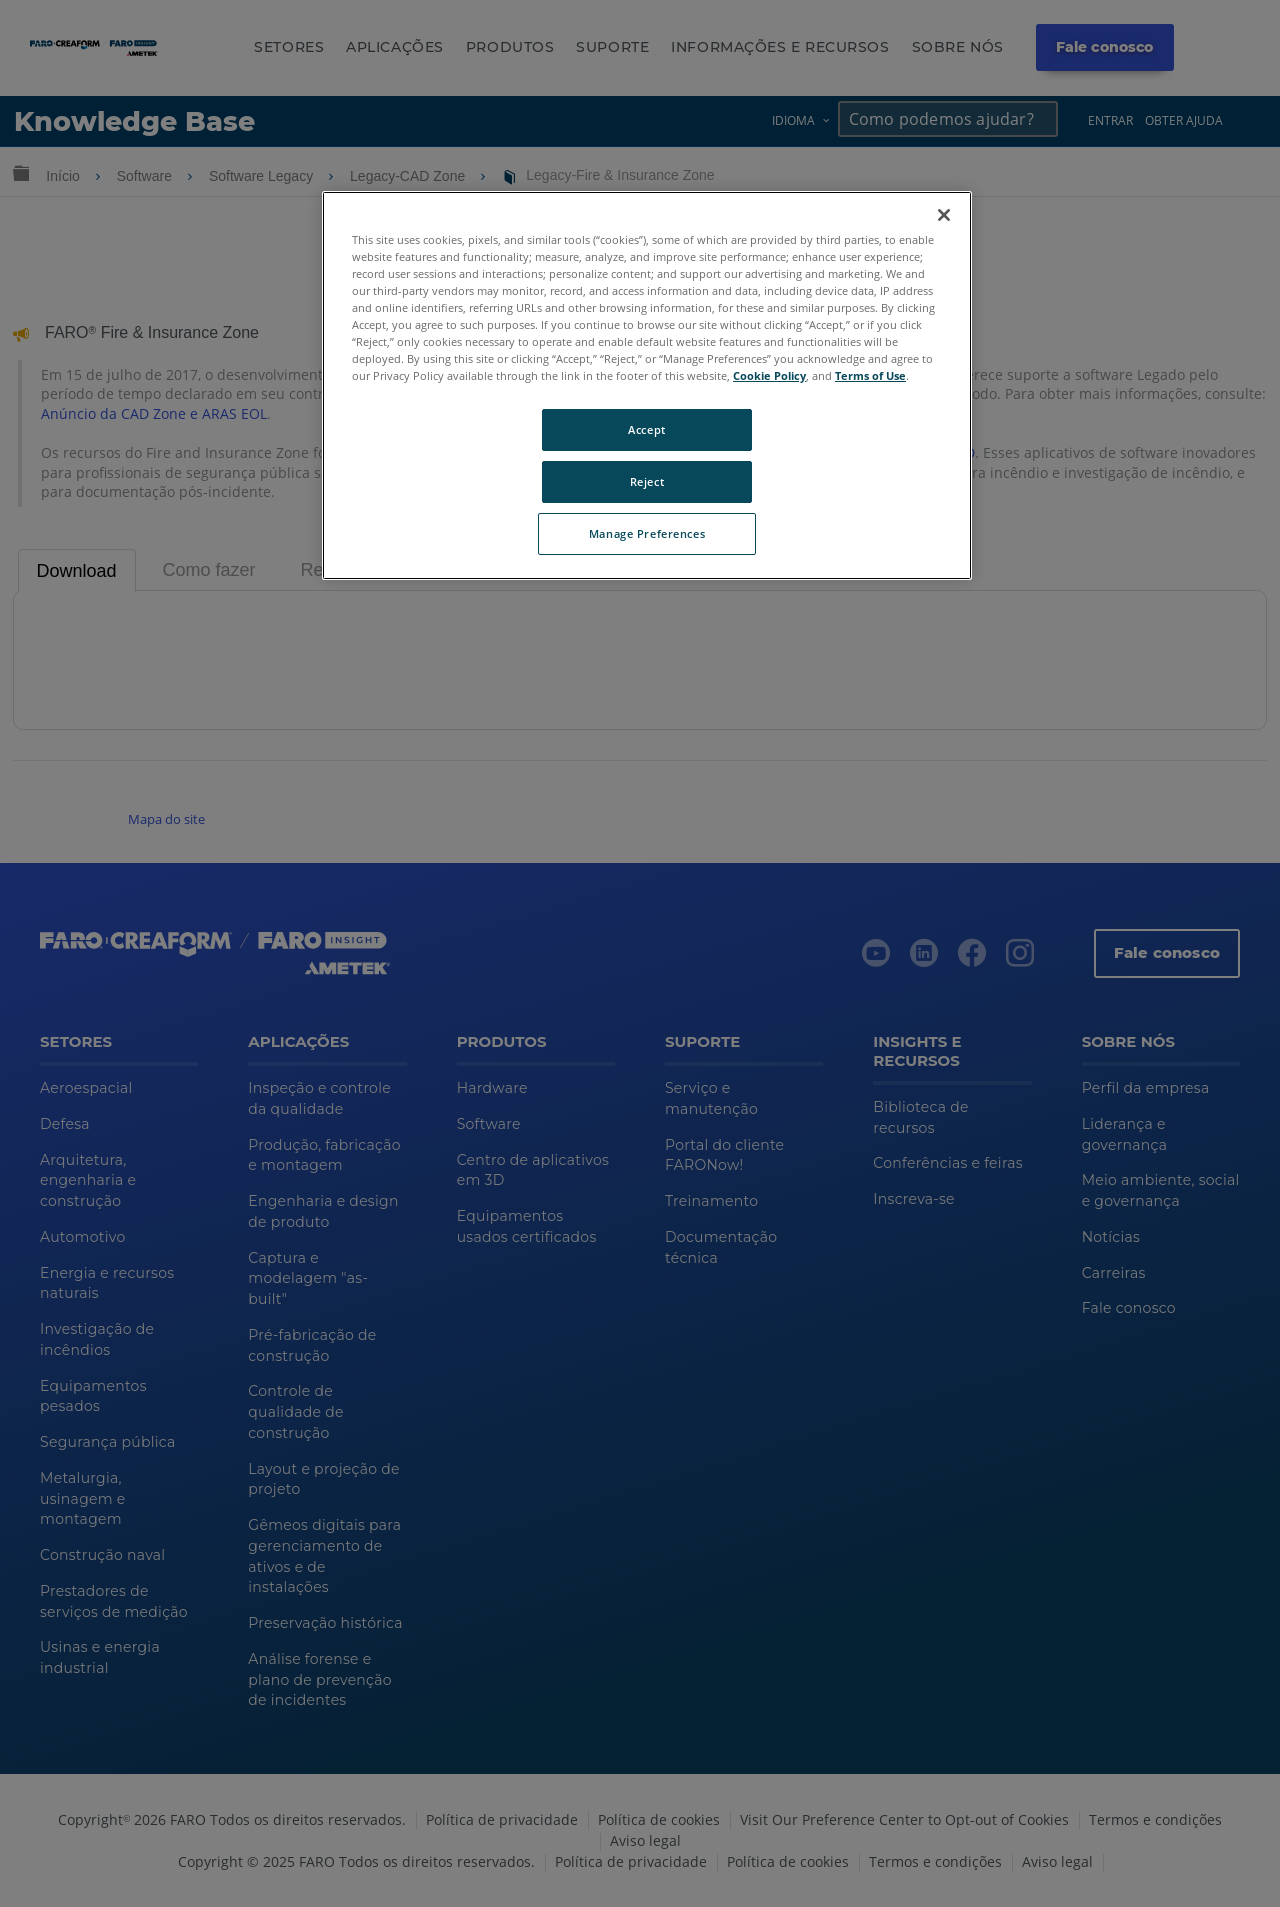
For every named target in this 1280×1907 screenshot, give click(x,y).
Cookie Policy (769, 375)
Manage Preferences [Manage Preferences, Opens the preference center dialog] (647, 533)
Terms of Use (870, 375)
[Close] (944, 215)
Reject (647, 481)
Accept (646, 429)
